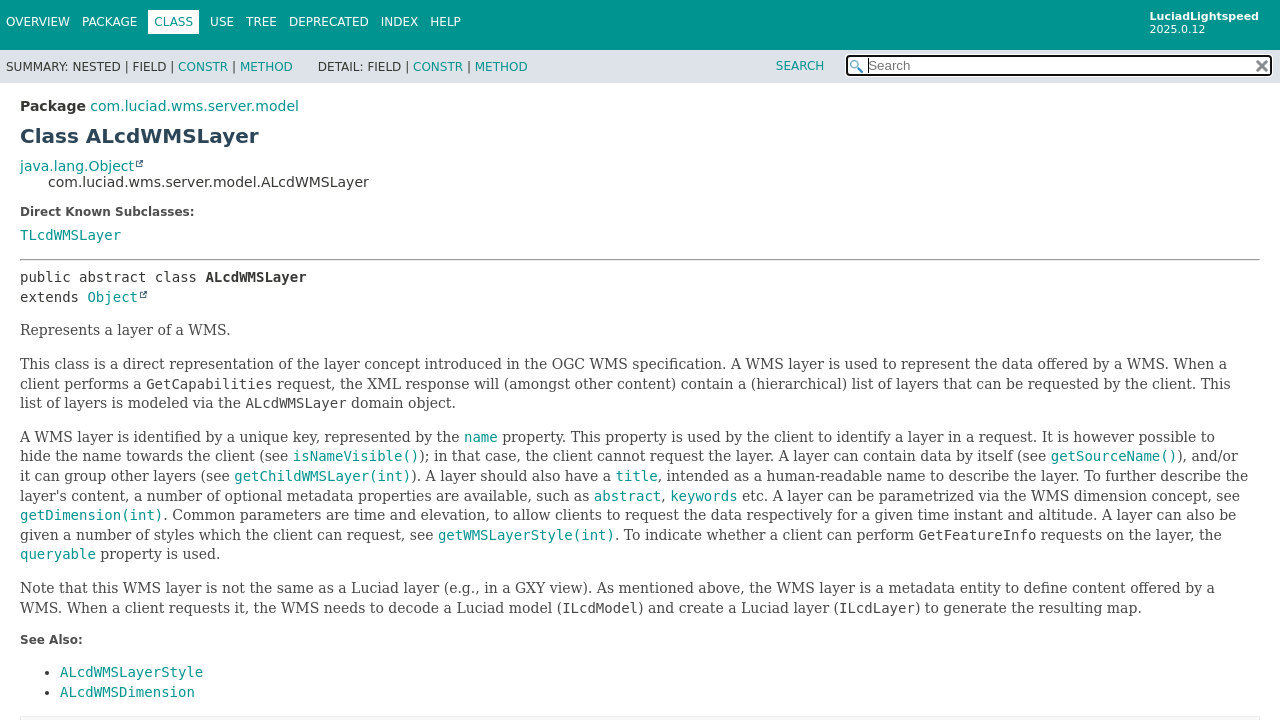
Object (112, 297)
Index (400, 22)
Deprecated (329, 22)
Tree (261, 22)
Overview (38, 22)
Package (109, 22)
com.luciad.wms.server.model (194, 106)
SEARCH (800, 66)
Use (222, 22)
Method (266, 67)
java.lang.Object (77, 166)
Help (445, 22)
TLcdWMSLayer (70, 235)
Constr (203, 67)
